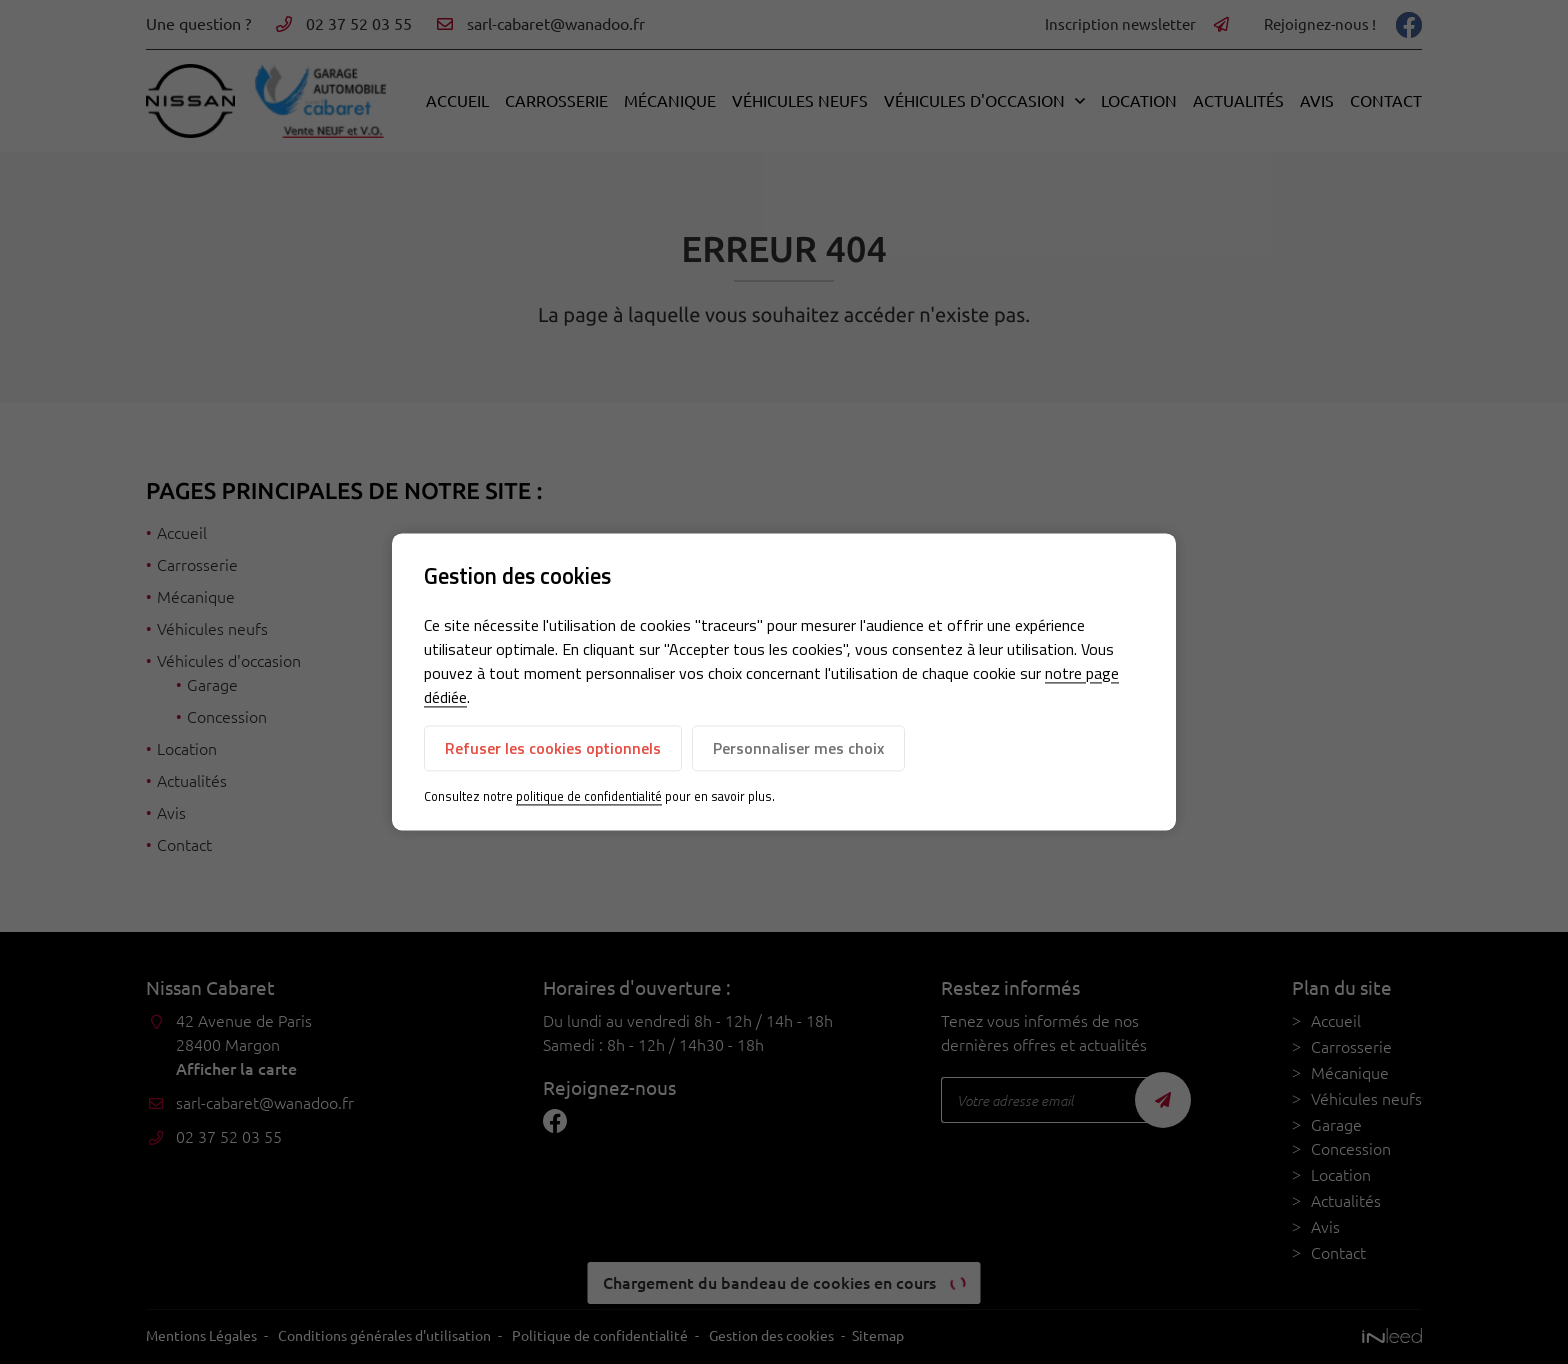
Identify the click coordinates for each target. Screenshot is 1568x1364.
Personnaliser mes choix (798, 748)
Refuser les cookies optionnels (553, 748)
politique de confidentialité (589, 796)
